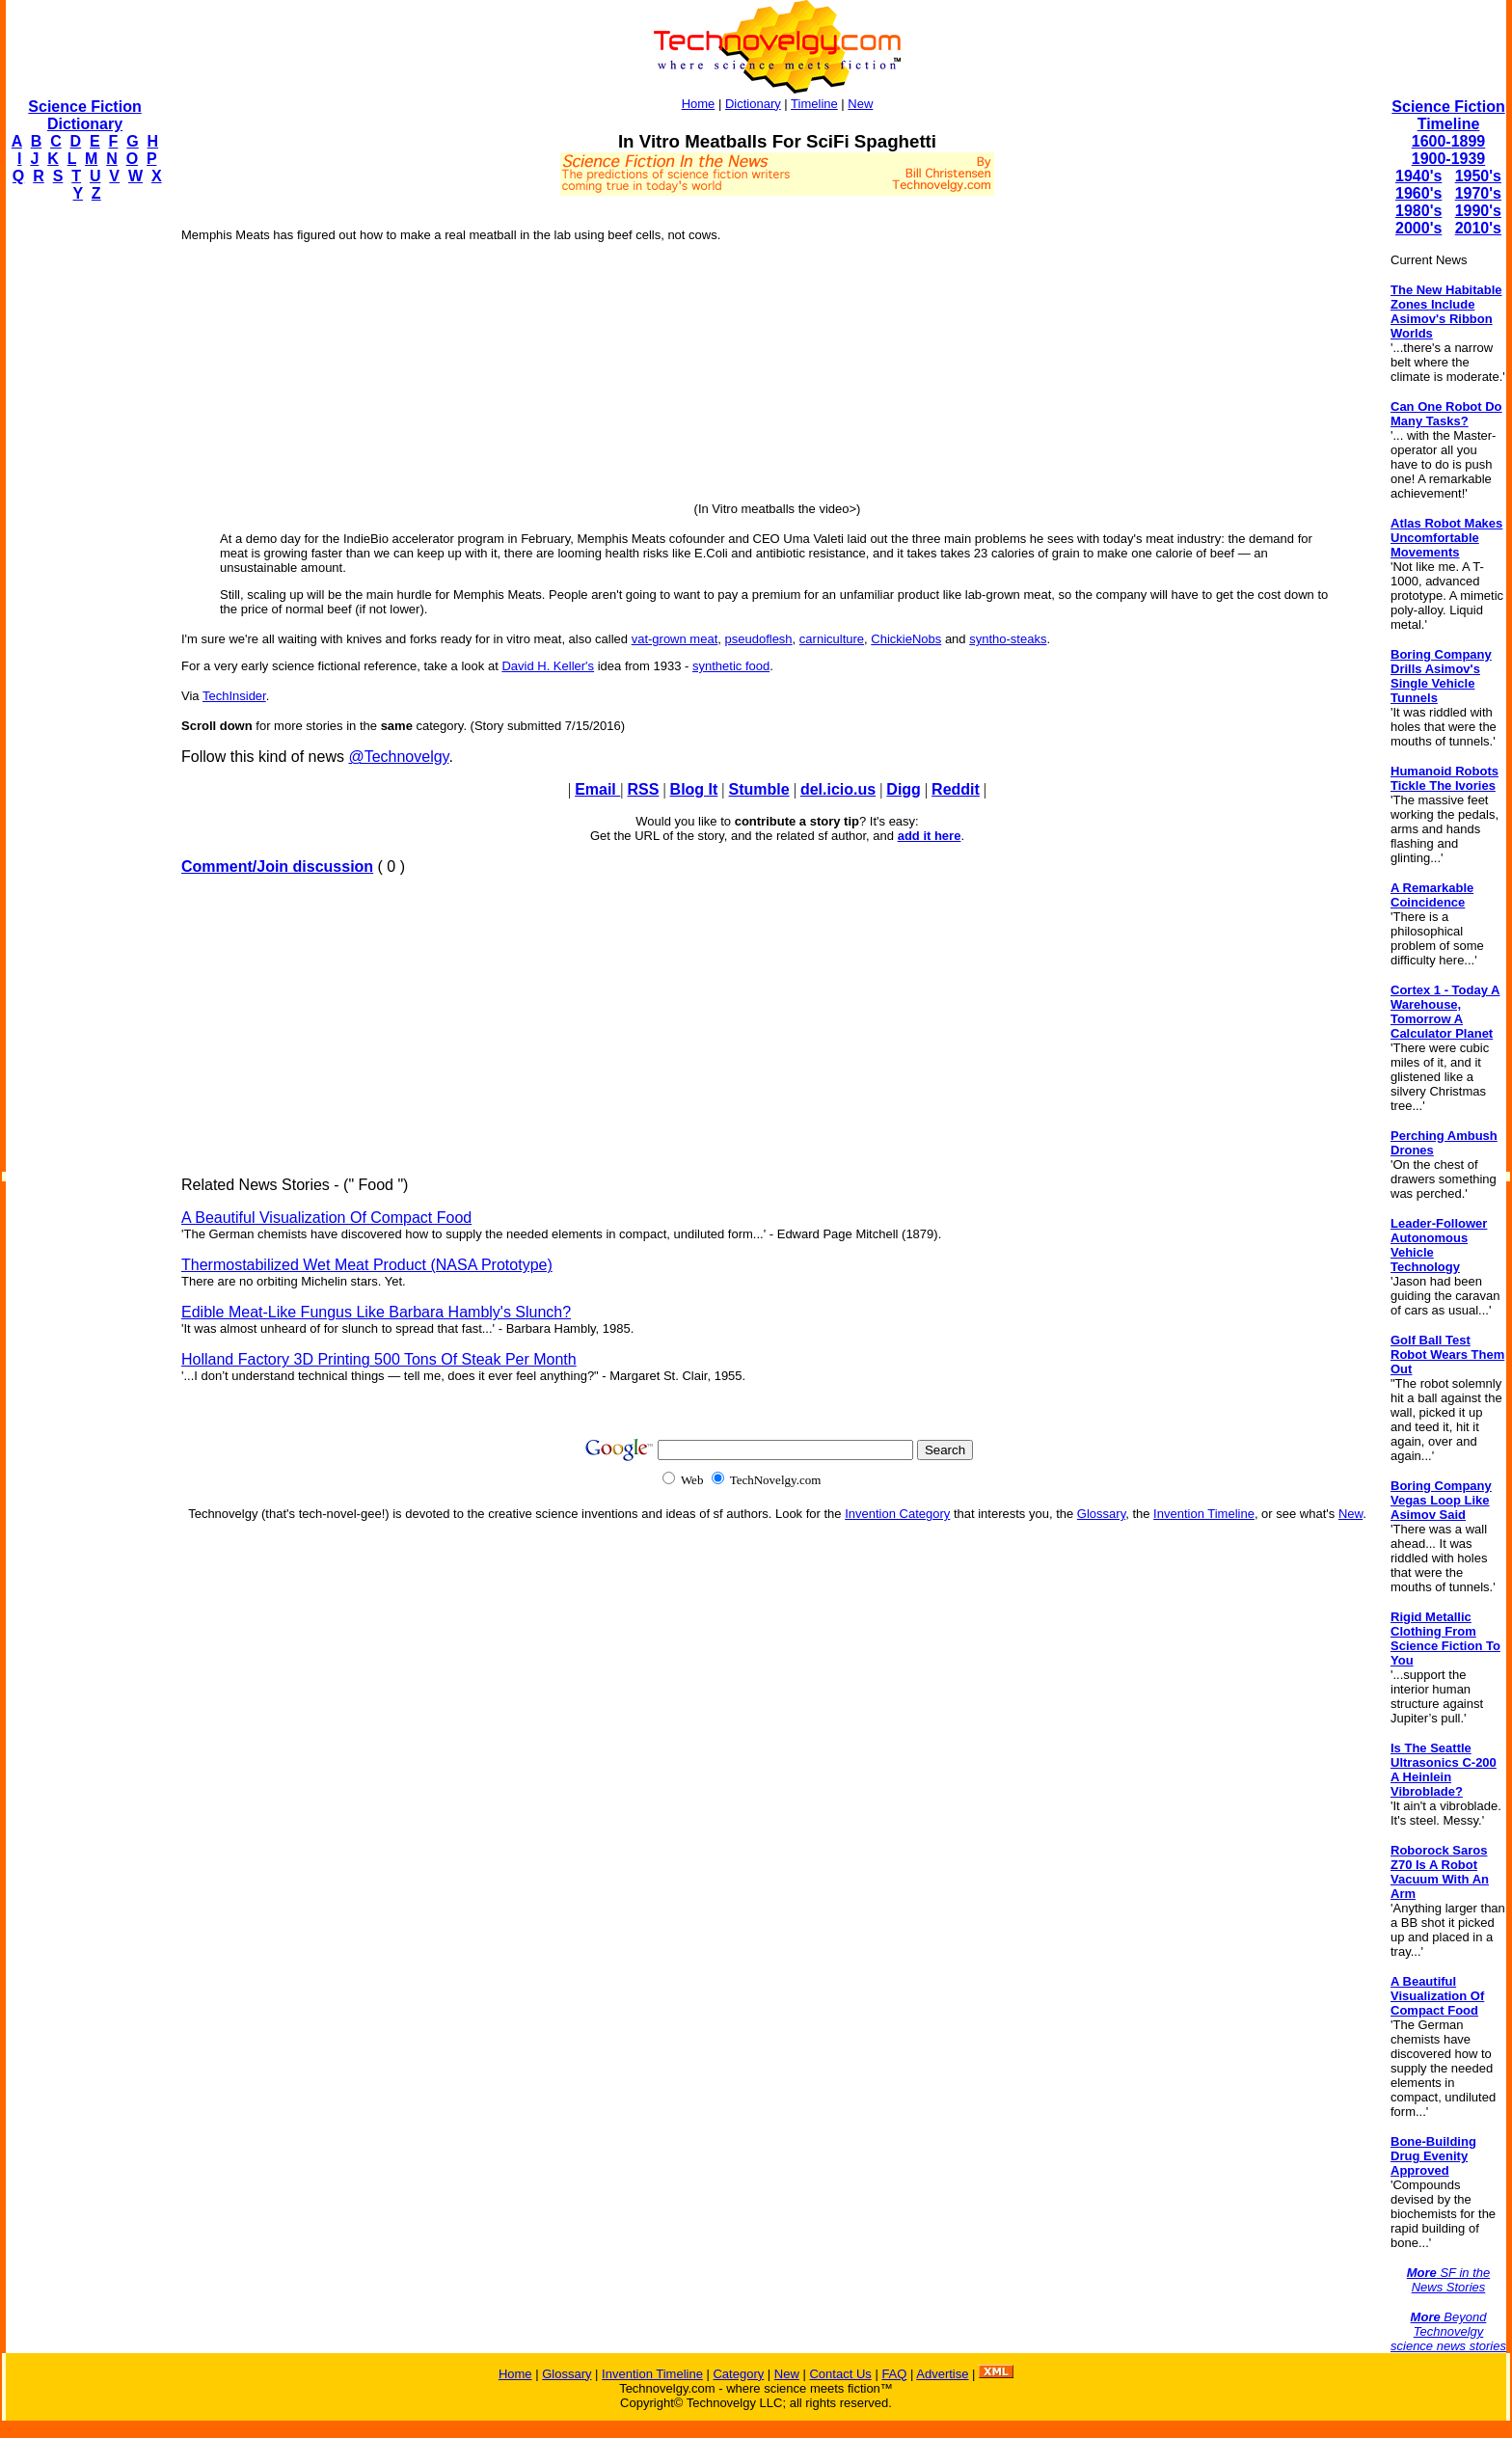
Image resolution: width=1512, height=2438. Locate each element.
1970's (1478, 193)
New (860, 103)
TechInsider (234, 696)
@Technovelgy (398, 756)
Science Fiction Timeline (1447, 115)
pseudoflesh (758, 639)
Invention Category (897, 1513)
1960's (1418, 193)
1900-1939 (1449, 158)
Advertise (942, 2374)
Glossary (1101, 1513)
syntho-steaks (1007, 639)
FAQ (893, 2374)
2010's (1478, 228)
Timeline (814, 103)
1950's (1478, 176)
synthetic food (731, 666)
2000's (1418, 228)
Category (738, 2374)
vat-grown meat (675, 639)
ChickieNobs (906, 639)
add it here (929, 835)
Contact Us (840, 2374)
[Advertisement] (83, 507)
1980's (1418, 211)
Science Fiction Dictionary (84, 115)
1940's (1418, 176)
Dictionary (753, 103)
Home (699, 103)
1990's (1478, 211)
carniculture (831, 639)
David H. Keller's (547, 666)
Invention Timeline (1204, 1513)
